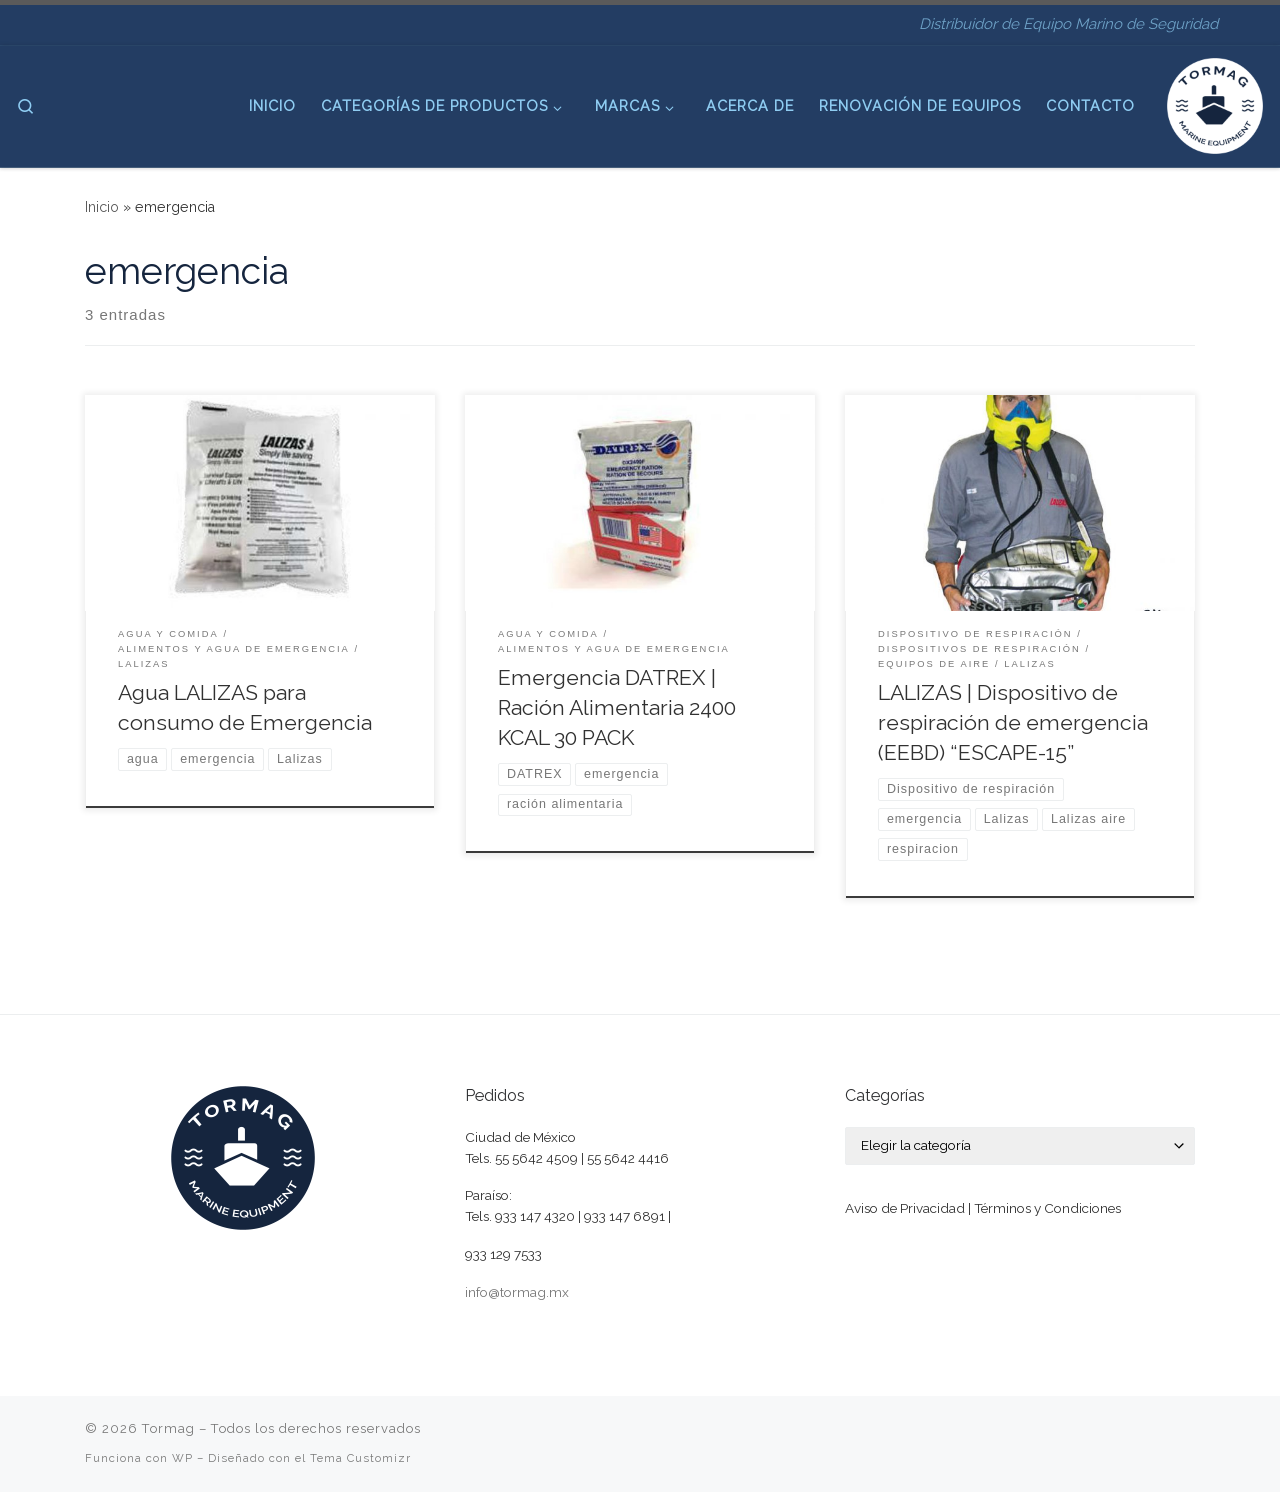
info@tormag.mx (517, 1292)
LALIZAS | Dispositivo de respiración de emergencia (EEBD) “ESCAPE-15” (1013, 722)
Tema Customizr (360, 1458)
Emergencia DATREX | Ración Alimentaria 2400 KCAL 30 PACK (617, 707)
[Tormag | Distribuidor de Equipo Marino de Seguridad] (1215, 103)
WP (182, 1458)
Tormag (168, 1428)
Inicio (102, 207)
